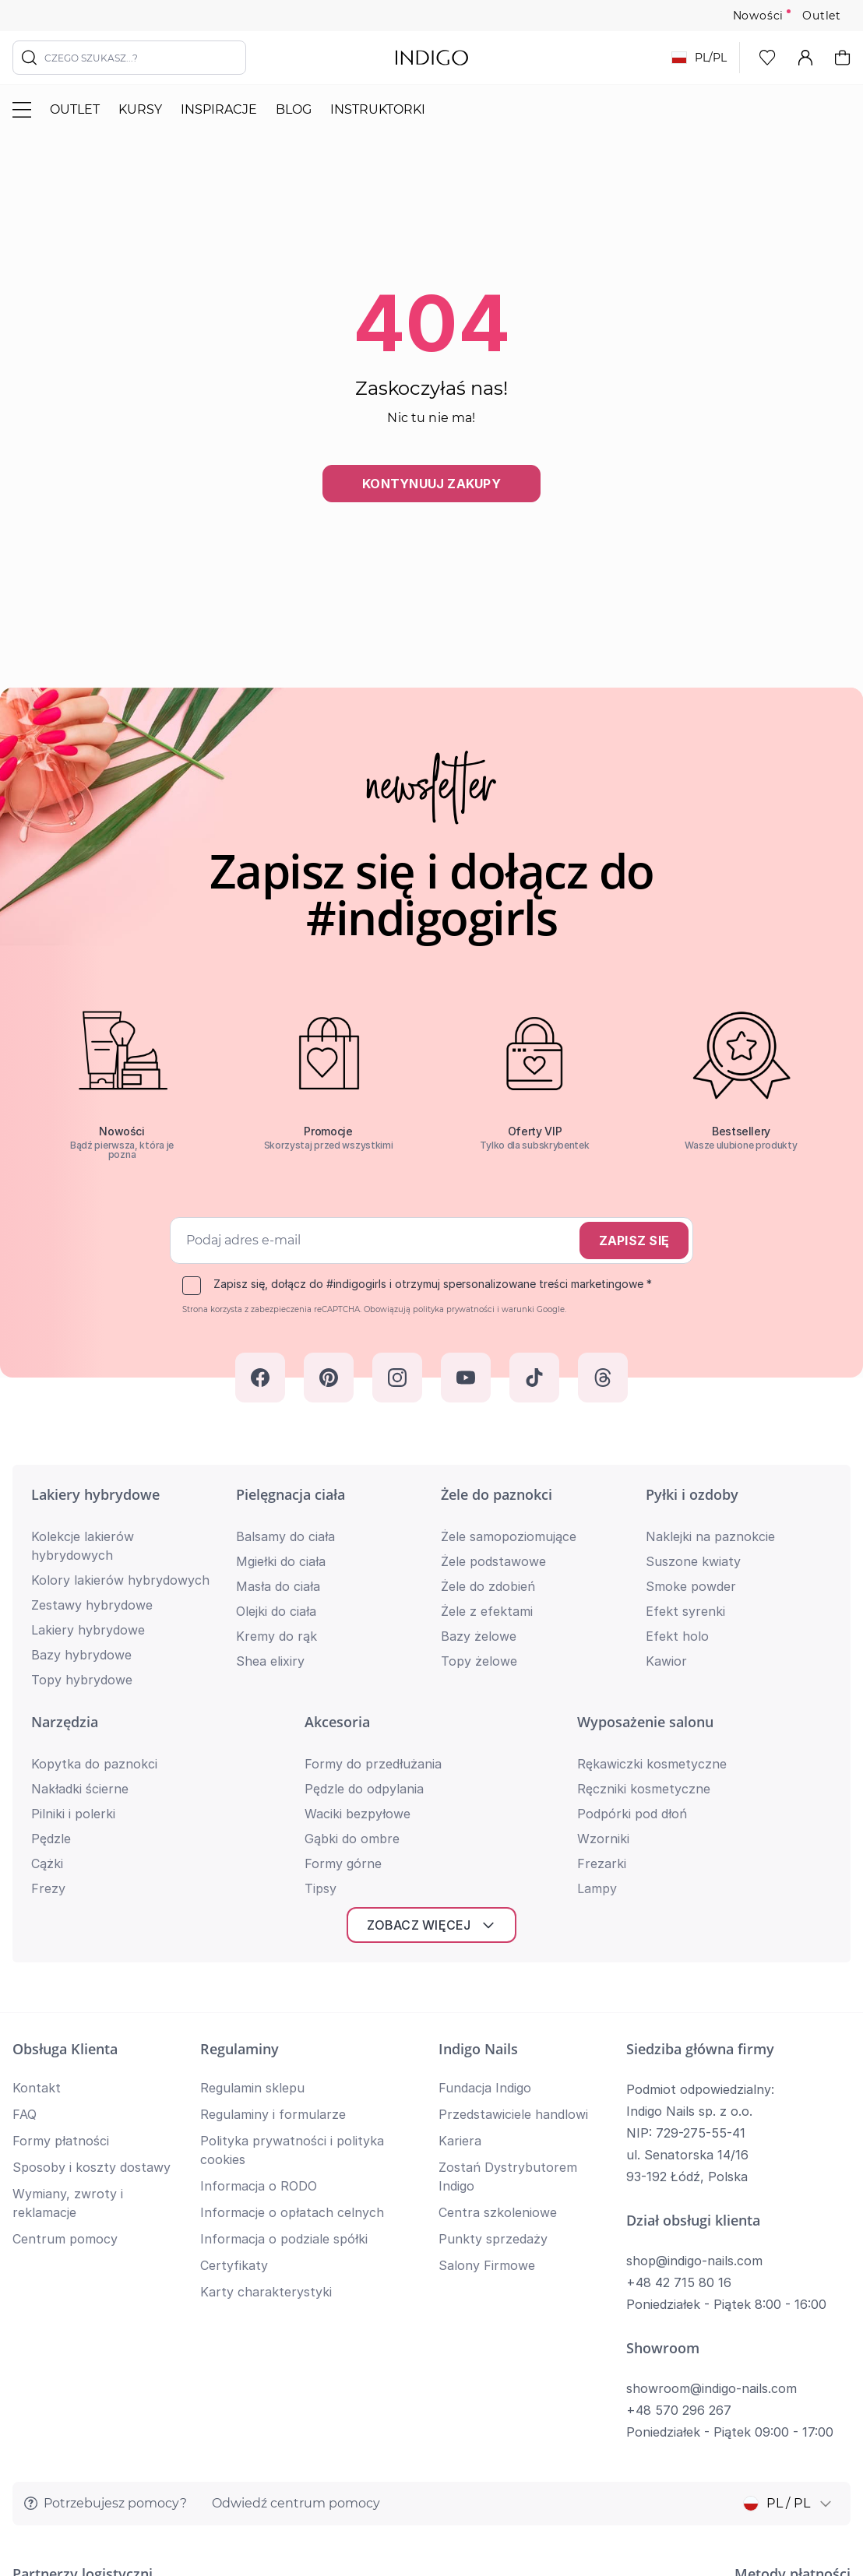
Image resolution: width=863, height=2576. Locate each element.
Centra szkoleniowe (498, 1948)
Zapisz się (634, 1240)
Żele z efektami (487, 1611)
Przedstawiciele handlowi (513, 1850)
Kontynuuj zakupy (431, 483)
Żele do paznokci (496, 1494)
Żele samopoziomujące (508, 1536)
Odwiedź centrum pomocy (296, 2239)
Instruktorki (377, 109)
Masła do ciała (278, 1586)
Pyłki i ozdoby (692, 1494)
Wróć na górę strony (431, 2518)
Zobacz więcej (431, 1661)
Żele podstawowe (493, 1561)
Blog (294, 109)
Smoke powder (691, 1586)
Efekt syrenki (685, 1611)
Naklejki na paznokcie (710, 1536)
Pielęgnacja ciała (290, 1494)
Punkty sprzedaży (493, 1975)
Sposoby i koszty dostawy (91, 1903)
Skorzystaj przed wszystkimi (328, 1145)
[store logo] (432, 57)
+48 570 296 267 (678, 2146)
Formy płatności (60, 1876)
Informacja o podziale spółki (284, 1975)
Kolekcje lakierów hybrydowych (82, 1546)
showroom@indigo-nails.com (711, 2124)
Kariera (460, 1876)
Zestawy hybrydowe (92, 1605)
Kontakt (36, 1824)
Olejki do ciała (276, 1611)
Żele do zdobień (488, 1586)
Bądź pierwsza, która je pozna (122, 1150)
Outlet (821, 16)
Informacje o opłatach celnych (292, 1948)
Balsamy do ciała (285, 1536)
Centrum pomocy (65, 1975)
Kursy (140, 109)
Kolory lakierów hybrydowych (120, 1580)
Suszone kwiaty (693, 1561)
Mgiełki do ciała (281, 1561)
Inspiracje (219, 109)
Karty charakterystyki (266, 2028)
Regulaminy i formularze (273, 1850)
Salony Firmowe (487, 2001)
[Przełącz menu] (21, 110)
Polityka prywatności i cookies (768, 2435)
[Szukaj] (29, 57)
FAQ (24, 1850)
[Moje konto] (805, 57)
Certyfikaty (234, 2001)
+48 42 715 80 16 (678, 2018)
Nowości (758, 16)
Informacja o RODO (258, 1922)
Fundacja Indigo (485, 1824)
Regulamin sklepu (252, 1824)
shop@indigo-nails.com (694, 1996)
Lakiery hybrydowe (95, 1494)
